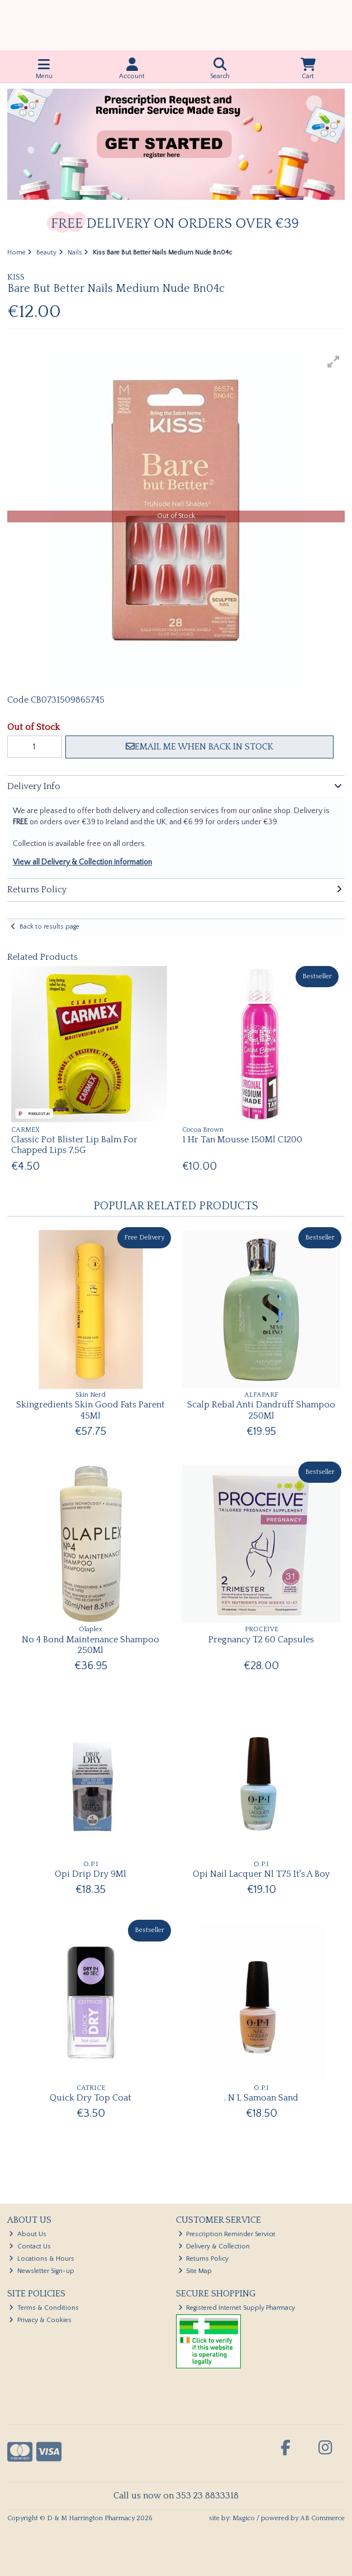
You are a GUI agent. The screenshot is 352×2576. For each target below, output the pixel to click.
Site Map (195, 2271)
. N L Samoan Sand (261, 2098)
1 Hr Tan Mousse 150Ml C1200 (242, 1140)
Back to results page (49, 926)
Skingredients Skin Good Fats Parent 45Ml (90, 1410)
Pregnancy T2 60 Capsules (261, 1640)
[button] (334, 362)
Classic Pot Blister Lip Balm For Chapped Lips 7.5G (74, 1145)
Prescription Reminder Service (227, 2234)
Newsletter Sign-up (41, 2271)
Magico (243, 2518)
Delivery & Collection (214, 2246)
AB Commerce (322, 2518)
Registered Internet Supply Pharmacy (237, 2307)
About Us (27, 2234)
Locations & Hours (41, 2258)
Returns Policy (203, 2258)
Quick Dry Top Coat (90, 2098)
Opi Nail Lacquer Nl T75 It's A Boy (261, 1874)
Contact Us (30, 2246)
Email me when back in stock (199, 747)
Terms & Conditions (44, 2307)
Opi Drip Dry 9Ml (90, 1874)
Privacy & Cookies (40, 2320)
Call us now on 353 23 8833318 (176, 2496)
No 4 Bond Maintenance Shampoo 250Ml (90, 1645)
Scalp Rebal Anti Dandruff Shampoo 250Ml (261, 1410)
